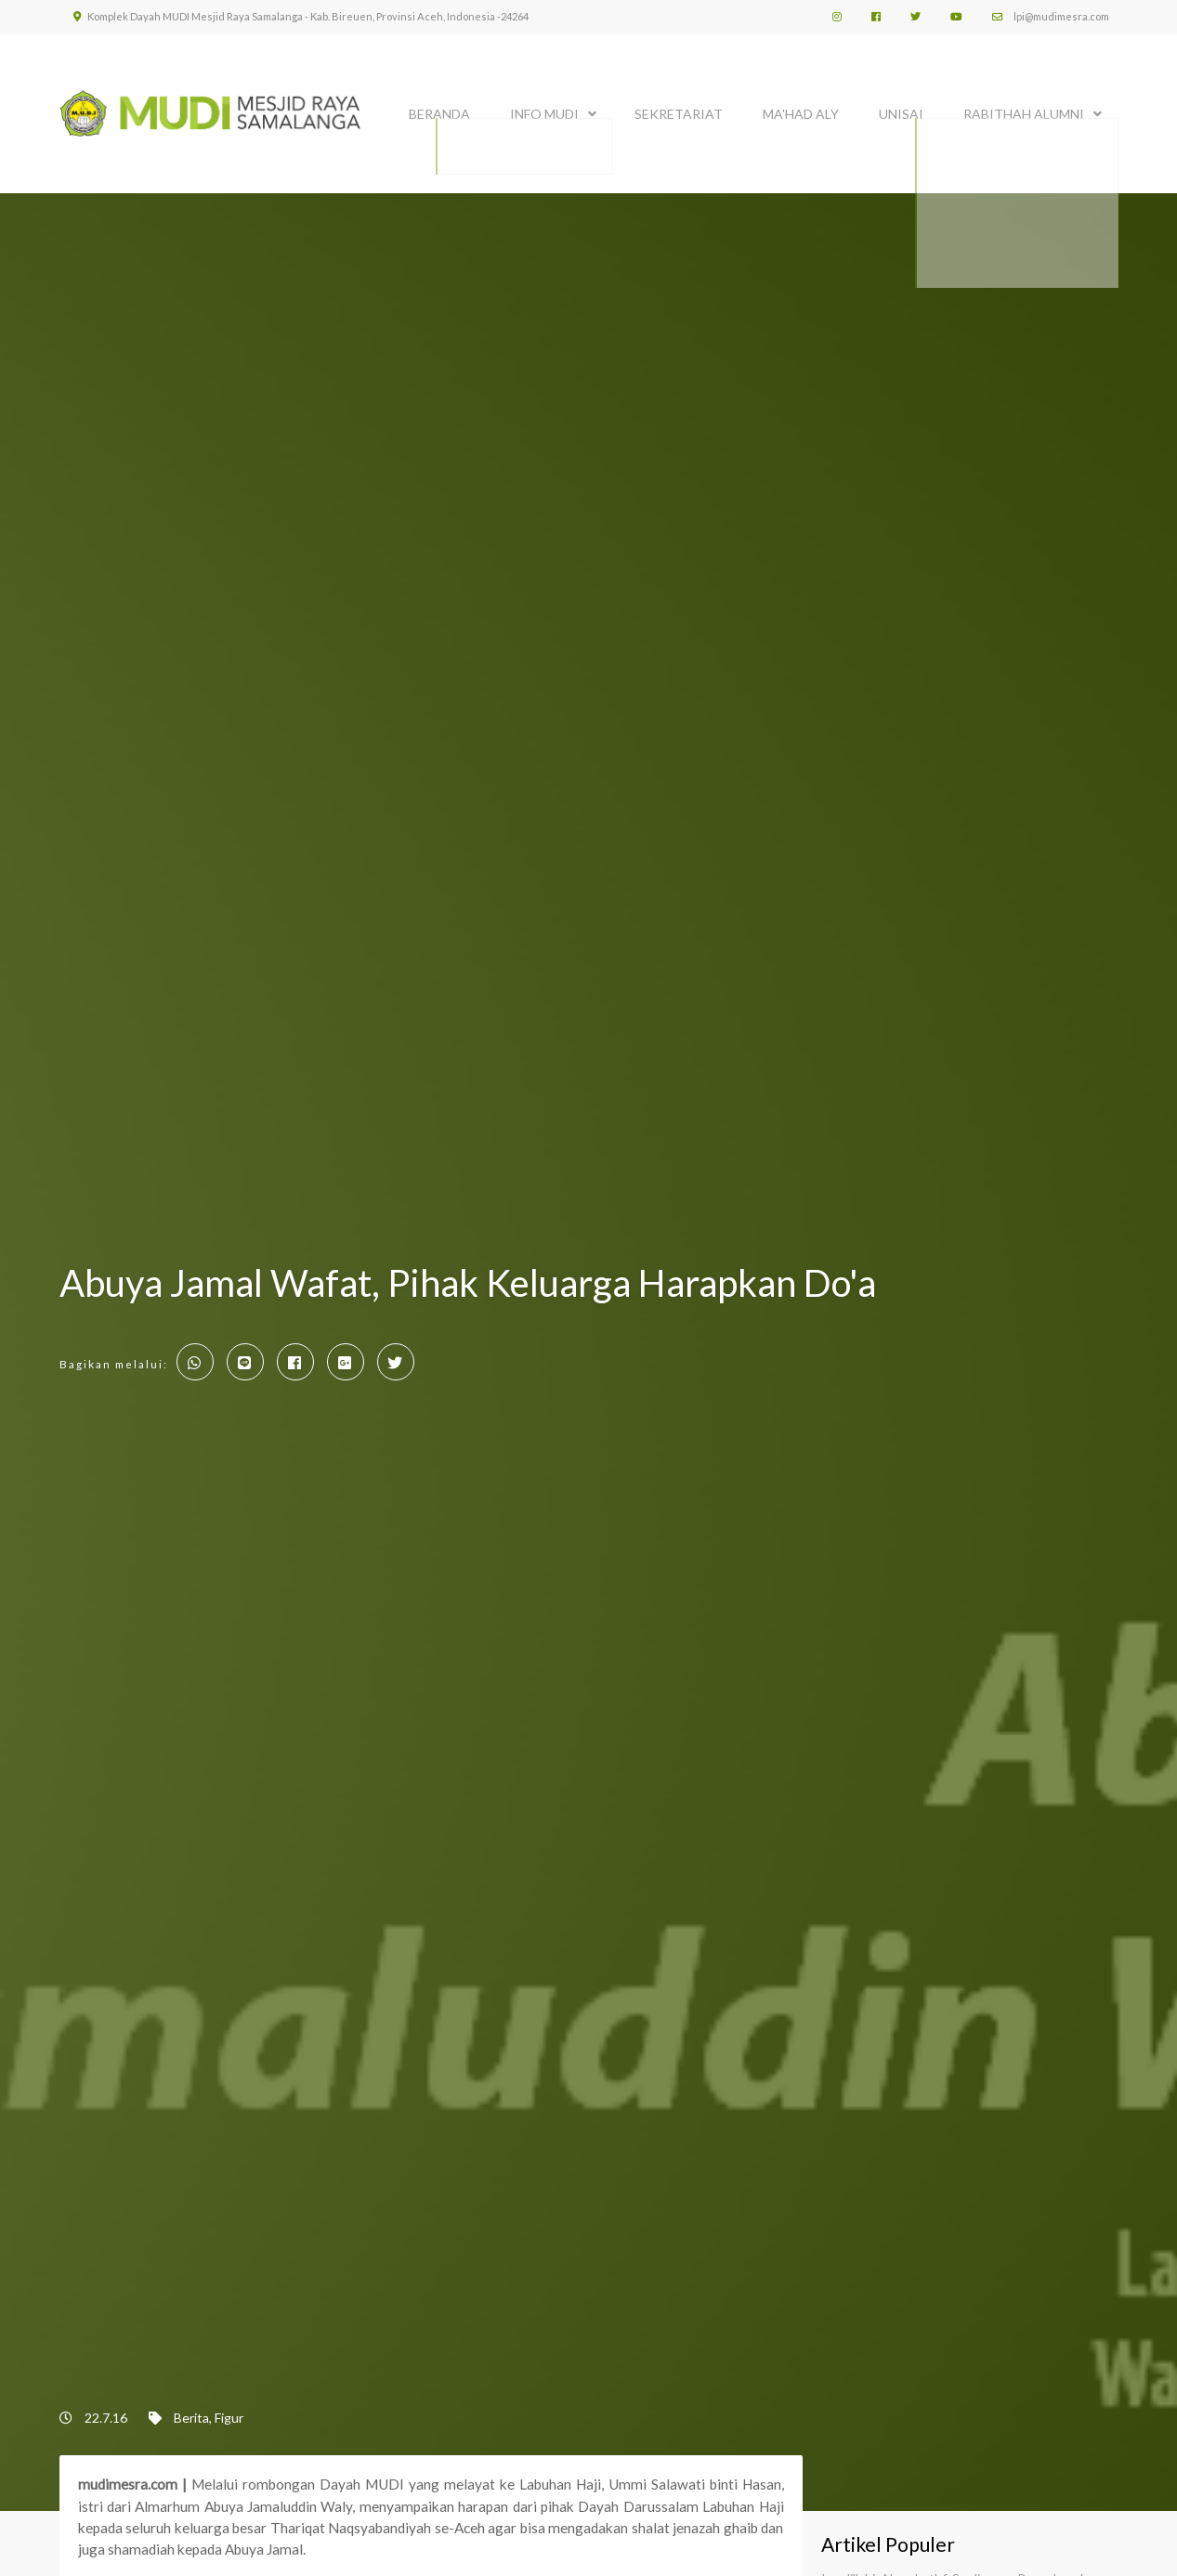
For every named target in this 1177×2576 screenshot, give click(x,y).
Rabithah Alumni (1023, 109)
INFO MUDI (544, 109)
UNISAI (901, 109)
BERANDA (439, 109)
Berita (191, 2417)
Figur (229, 2417)
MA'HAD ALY (801, 109)
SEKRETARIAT (678, 109)
